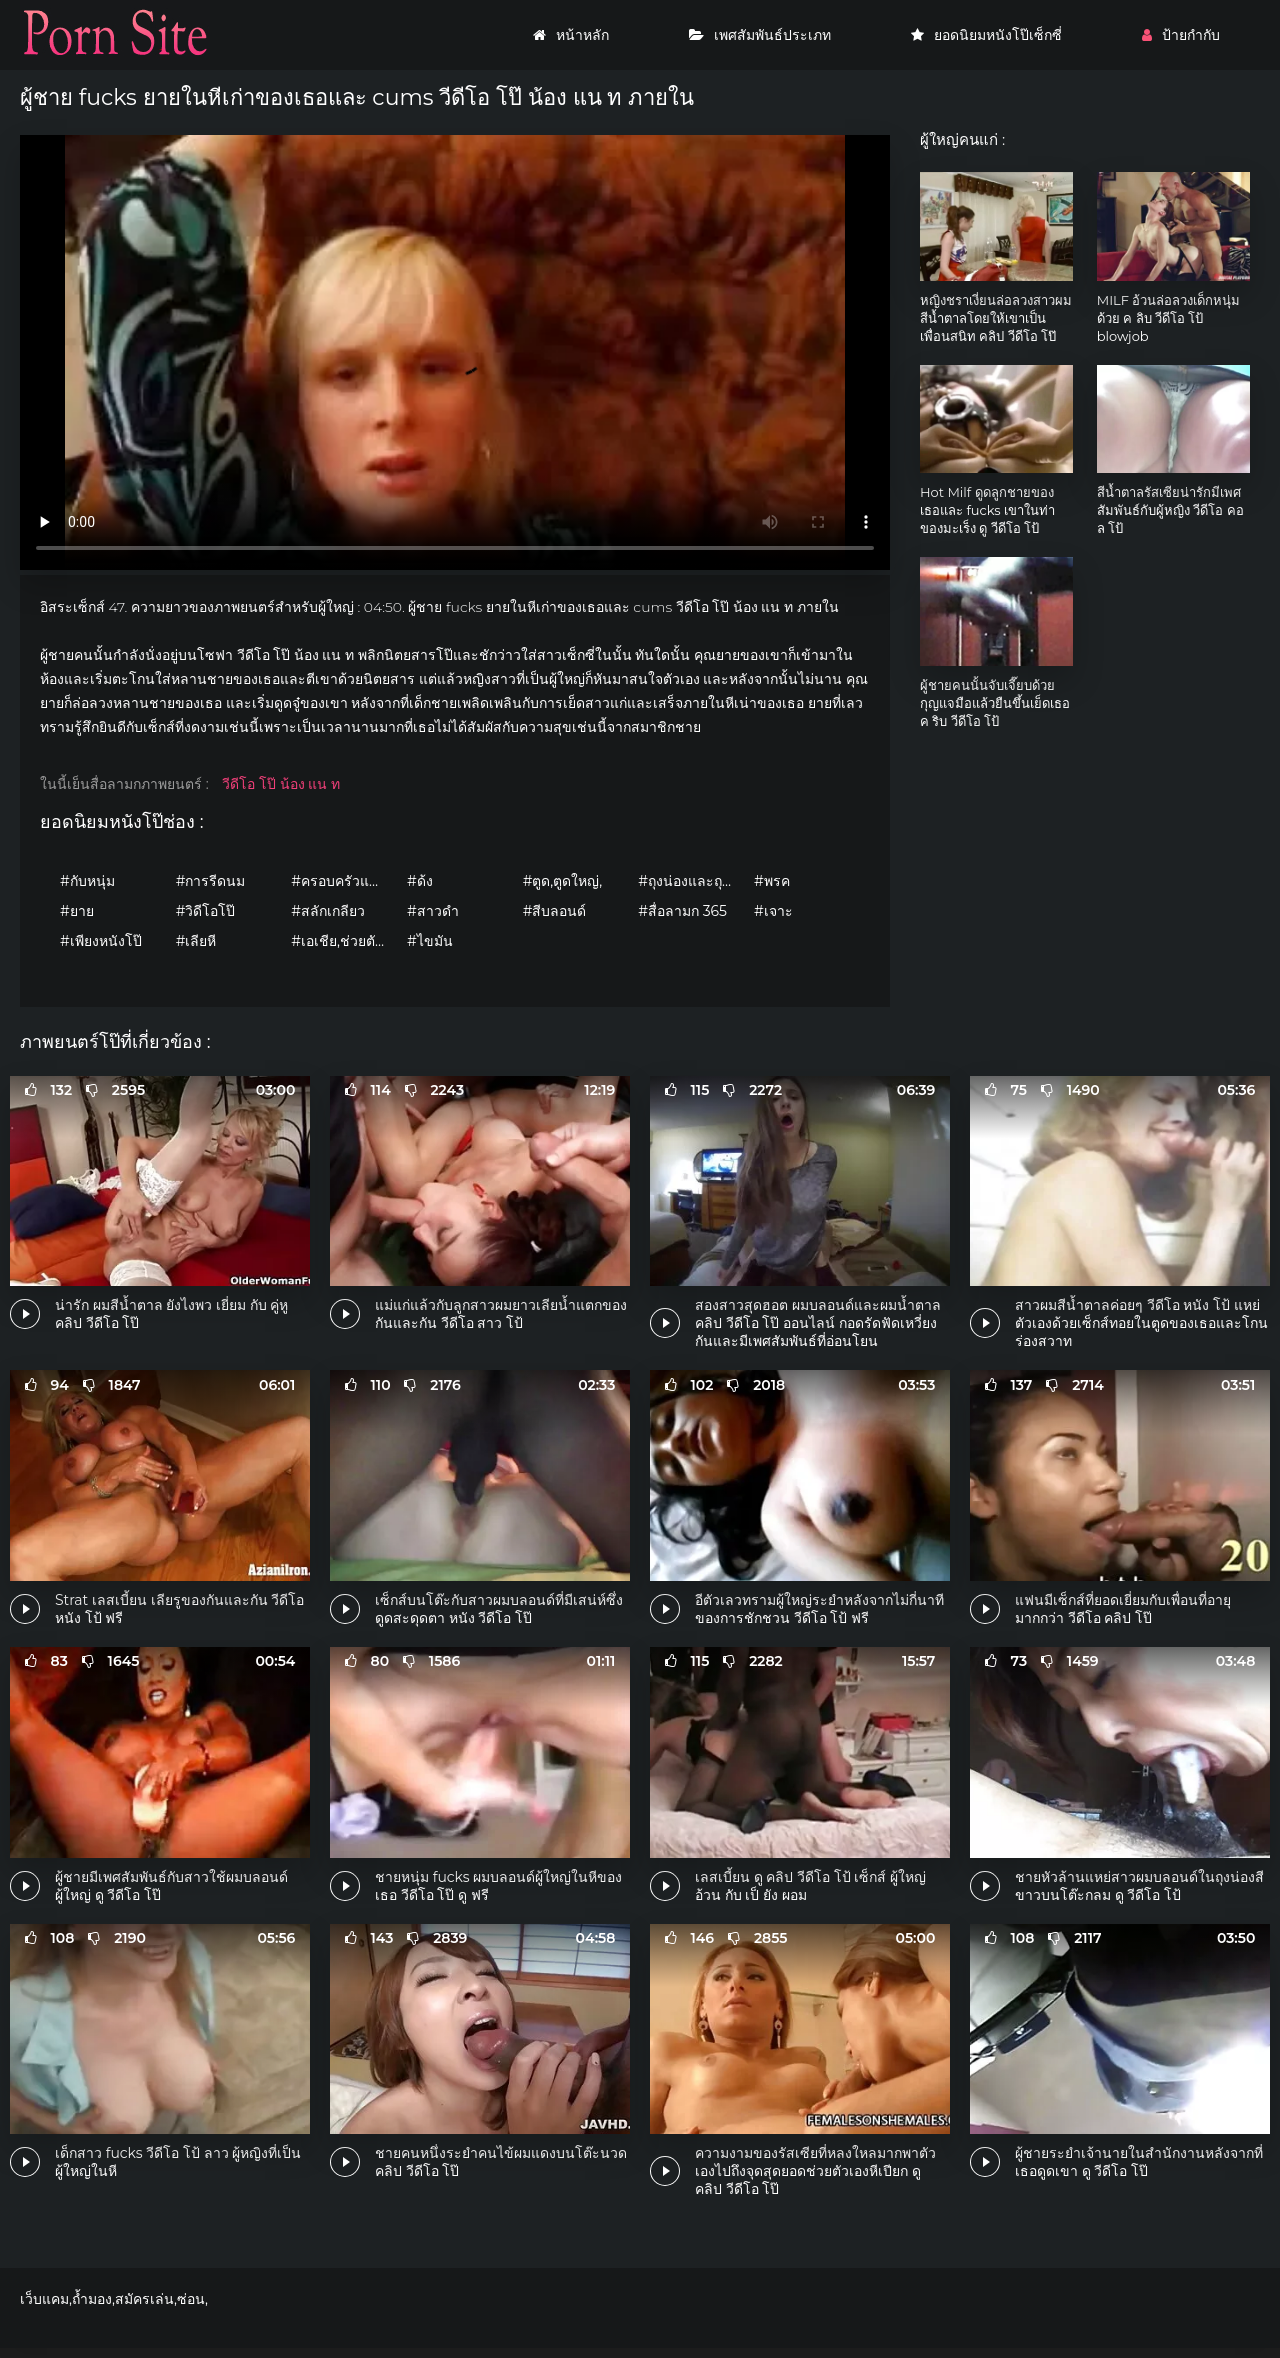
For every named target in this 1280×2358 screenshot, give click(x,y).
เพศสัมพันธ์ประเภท (760, 35)
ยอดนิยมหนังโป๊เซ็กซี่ (986, 35)
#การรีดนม (211, 881)
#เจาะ (773, 911)
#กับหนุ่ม (87, 881)
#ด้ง (420, 881)
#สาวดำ (433, 911)
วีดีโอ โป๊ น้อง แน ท (281, 784)
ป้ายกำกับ (1181, 35)
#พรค (772, 881)
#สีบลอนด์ (555, 911)
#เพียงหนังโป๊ (101, 941)
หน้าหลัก (571, 35)
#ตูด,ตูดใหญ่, (563, 881)
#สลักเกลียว (328, 911)
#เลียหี (196, 941)
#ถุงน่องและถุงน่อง (691, 881)
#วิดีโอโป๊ (206, 911)
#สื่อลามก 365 (682, 911)
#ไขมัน (430, 941)
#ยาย (77, 911)
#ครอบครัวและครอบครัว (344, 881)
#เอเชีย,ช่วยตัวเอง (344, 941)
